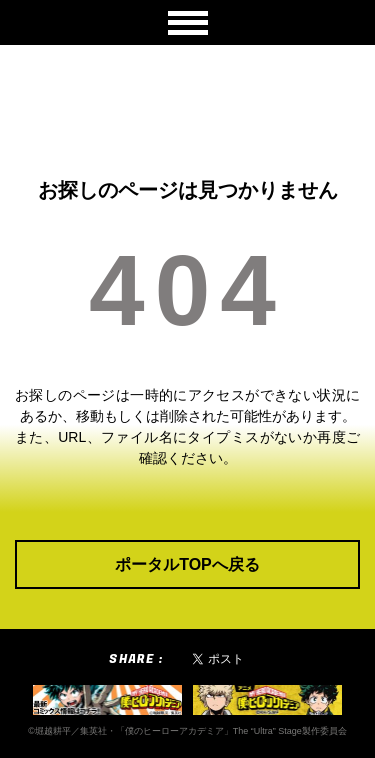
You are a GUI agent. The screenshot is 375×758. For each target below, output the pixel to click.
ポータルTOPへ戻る (187, 564)
